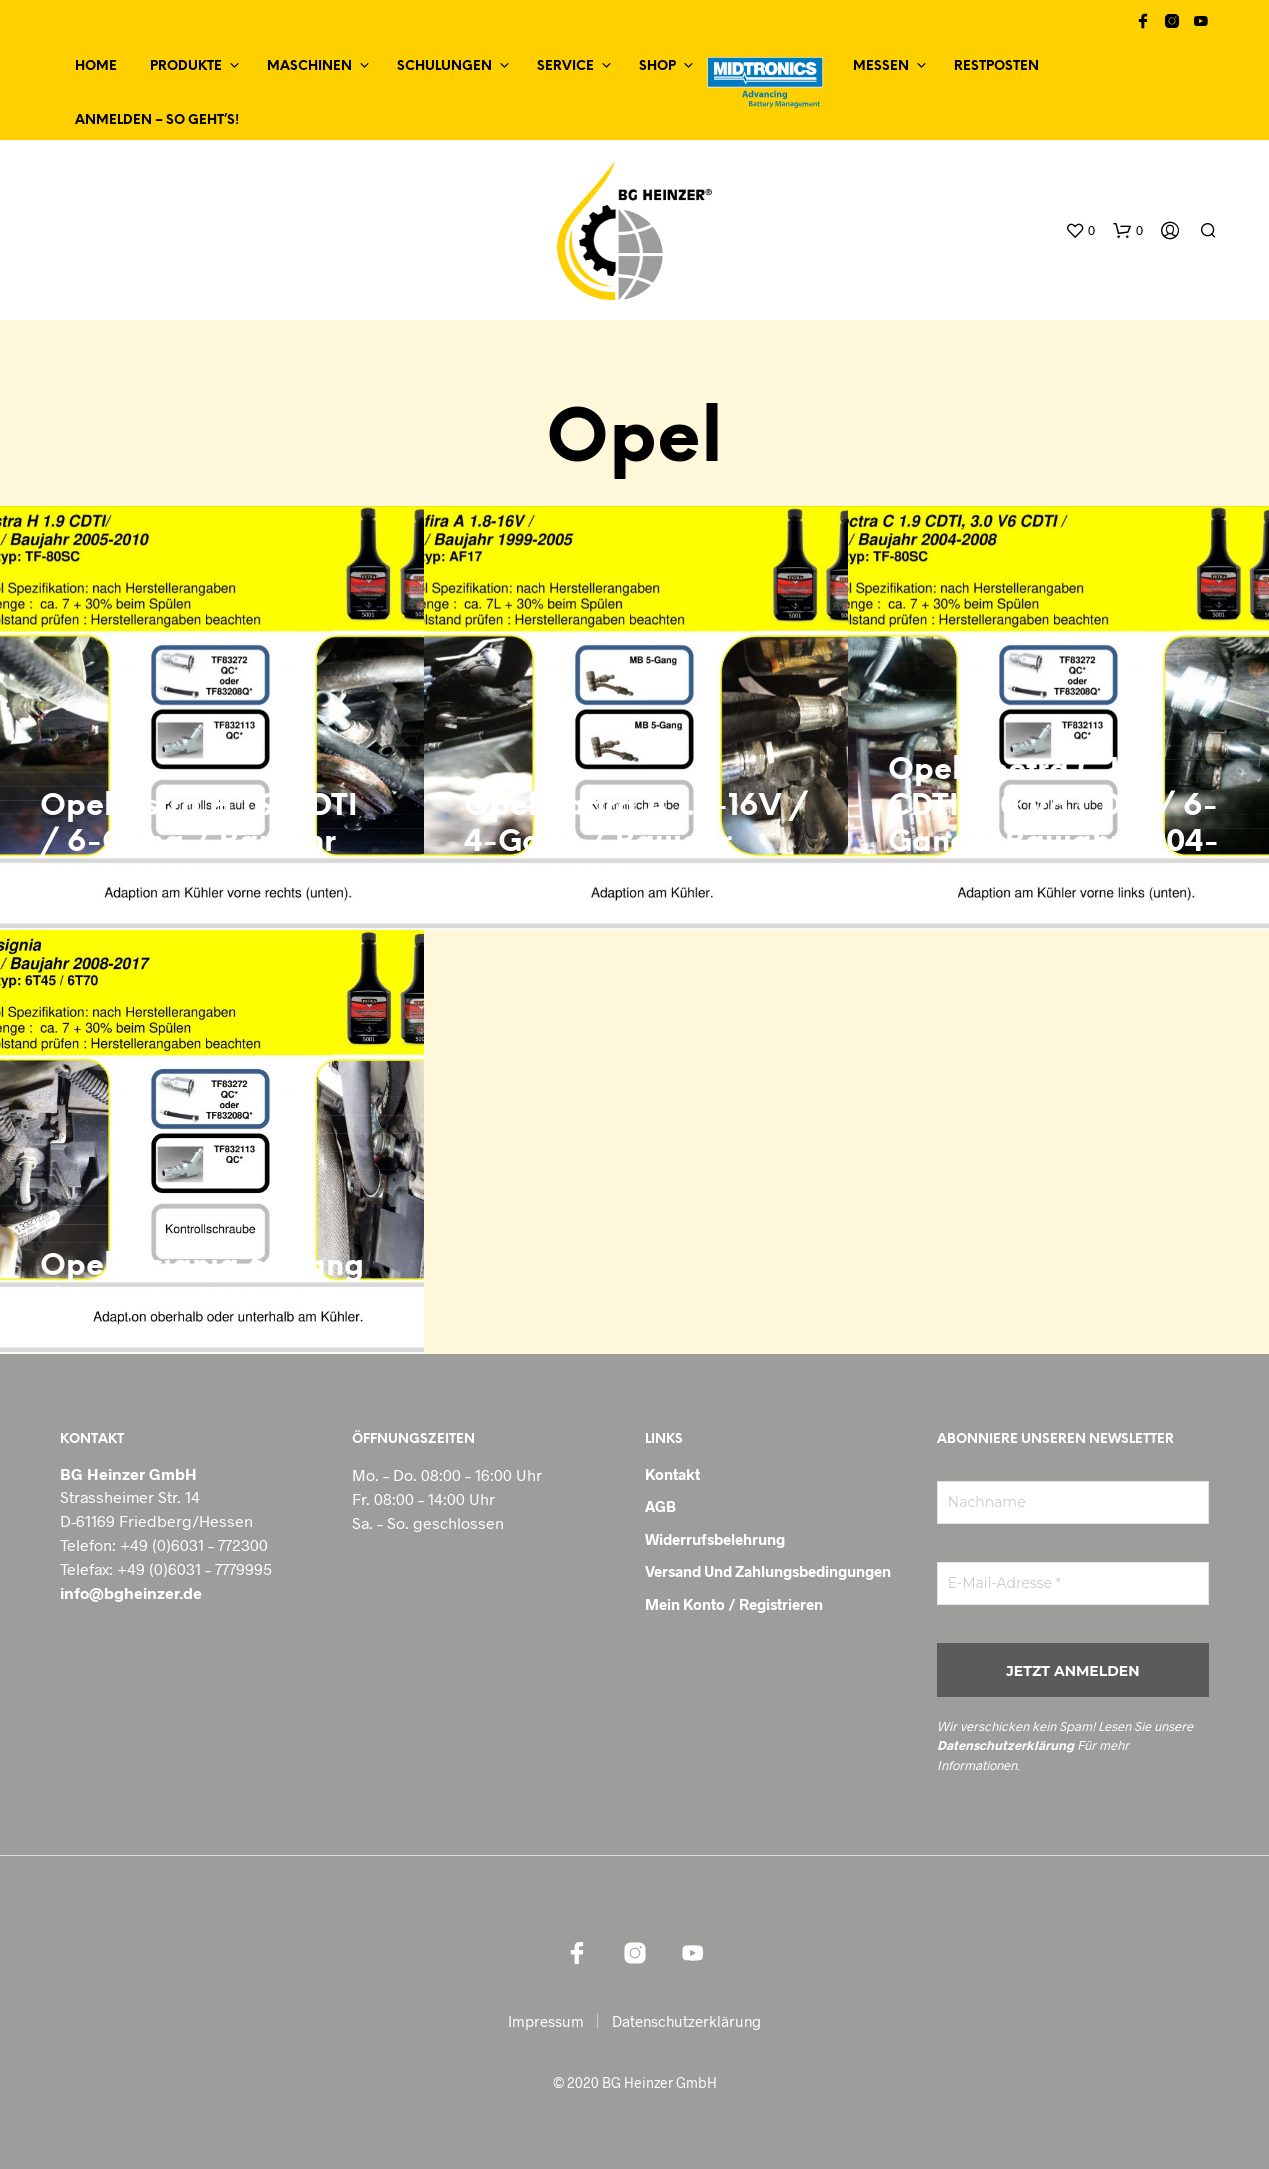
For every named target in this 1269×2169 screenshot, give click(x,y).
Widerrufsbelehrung (715, 1539)
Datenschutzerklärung (1005, 1745)
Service (565, 66)
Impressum (546, 2021)
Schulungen (444, 66)
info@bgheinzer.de (131, 1592)
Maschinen (309, 66)
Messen (881, 66)
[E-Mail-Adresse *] (1073, 1583)
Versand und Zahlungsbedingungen (768, 1571)
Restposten (996, 66)
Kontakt (672, 1474)
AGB (660, 1506)
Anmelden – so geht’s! (157, 120)
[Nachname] (1073, 1502)
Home (96, 66)
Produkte (186, 66)
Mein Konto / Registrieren (734, 1604)
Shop (657, 66)
